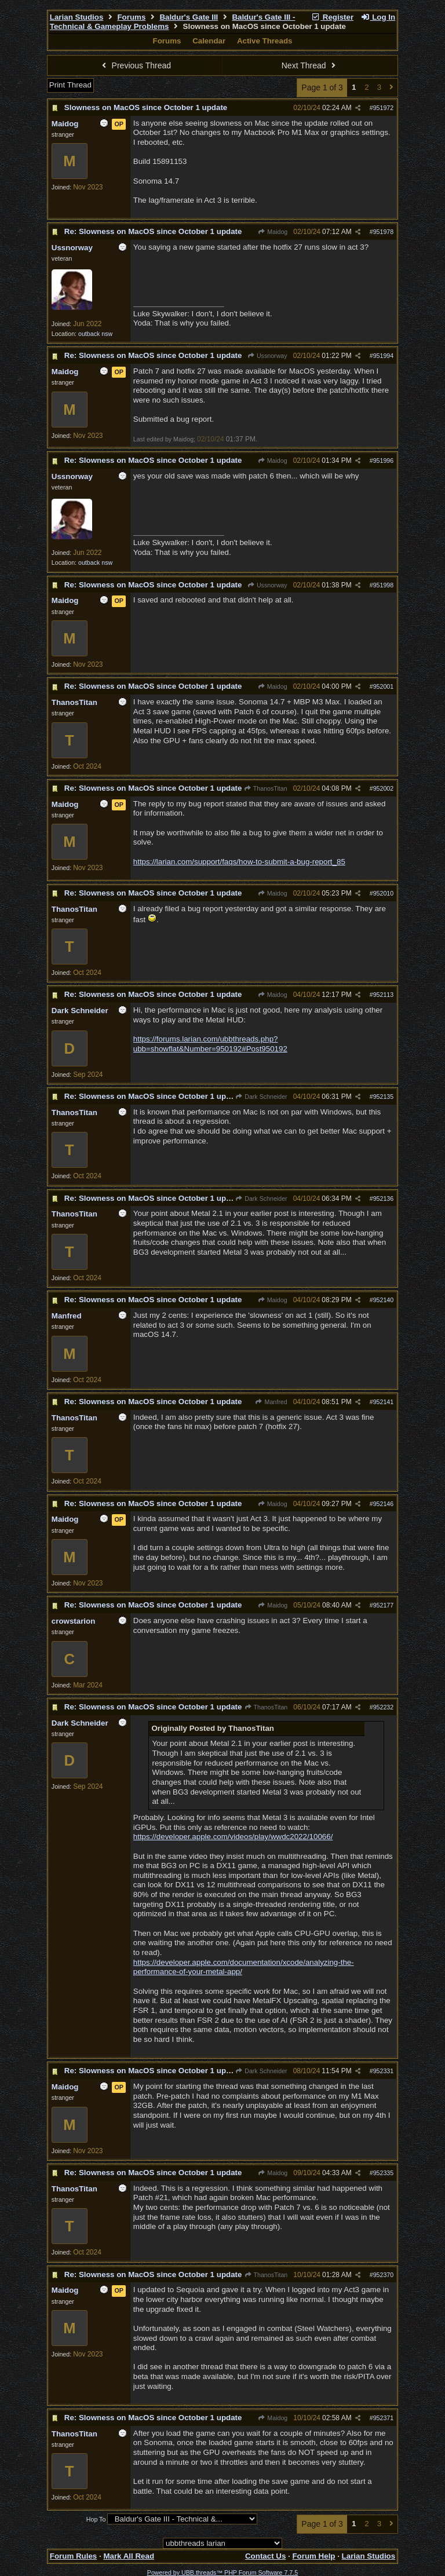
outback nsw (95, 333)
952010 (383, 893)
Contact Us (265, 2556)
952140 (383, 1299)
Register (332, 17)
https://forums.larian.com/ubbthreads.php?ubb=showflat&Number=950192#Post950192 (210, 1044)
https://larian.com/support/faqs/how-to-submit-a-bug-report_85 (239, 861)
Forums (131, 17)
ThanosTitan (265, 788)
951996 (383, 460)
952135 (383, 1096)
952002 (383, 788)
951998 (383, 585)
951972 (383, 107)
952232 (383, 1707)
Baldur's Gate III (188, 17)
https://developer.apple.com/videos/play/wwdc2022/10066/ (233, 1836)
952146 (383, 1503)
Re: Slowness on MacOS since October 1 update (153, 231)
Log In (377, 17)
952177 (383, 1605)
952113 (383, 994)
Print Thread (70, 85)
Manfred (271, 1401)
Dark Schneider (261, 1096)
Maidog (272, 231)
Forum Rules (73, 2556)
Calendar (208, 40)
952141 (383, 1401)
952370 (383, 2274)
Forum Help (313, 2556)
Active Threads (265, 40)
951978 (383, 231)
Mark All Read (128, 2556)
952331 (383, 2070)
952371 (383, 2417)
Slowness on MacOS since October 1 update (145, 107)
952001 (383, 686)
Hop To (96, 2519)
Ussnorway (267, 355)
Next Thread (310, 65)
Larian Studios (77, 17)
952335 (383, 2172)
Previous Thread (135, 65)
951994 (383, 355)
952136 (383, 1198)
